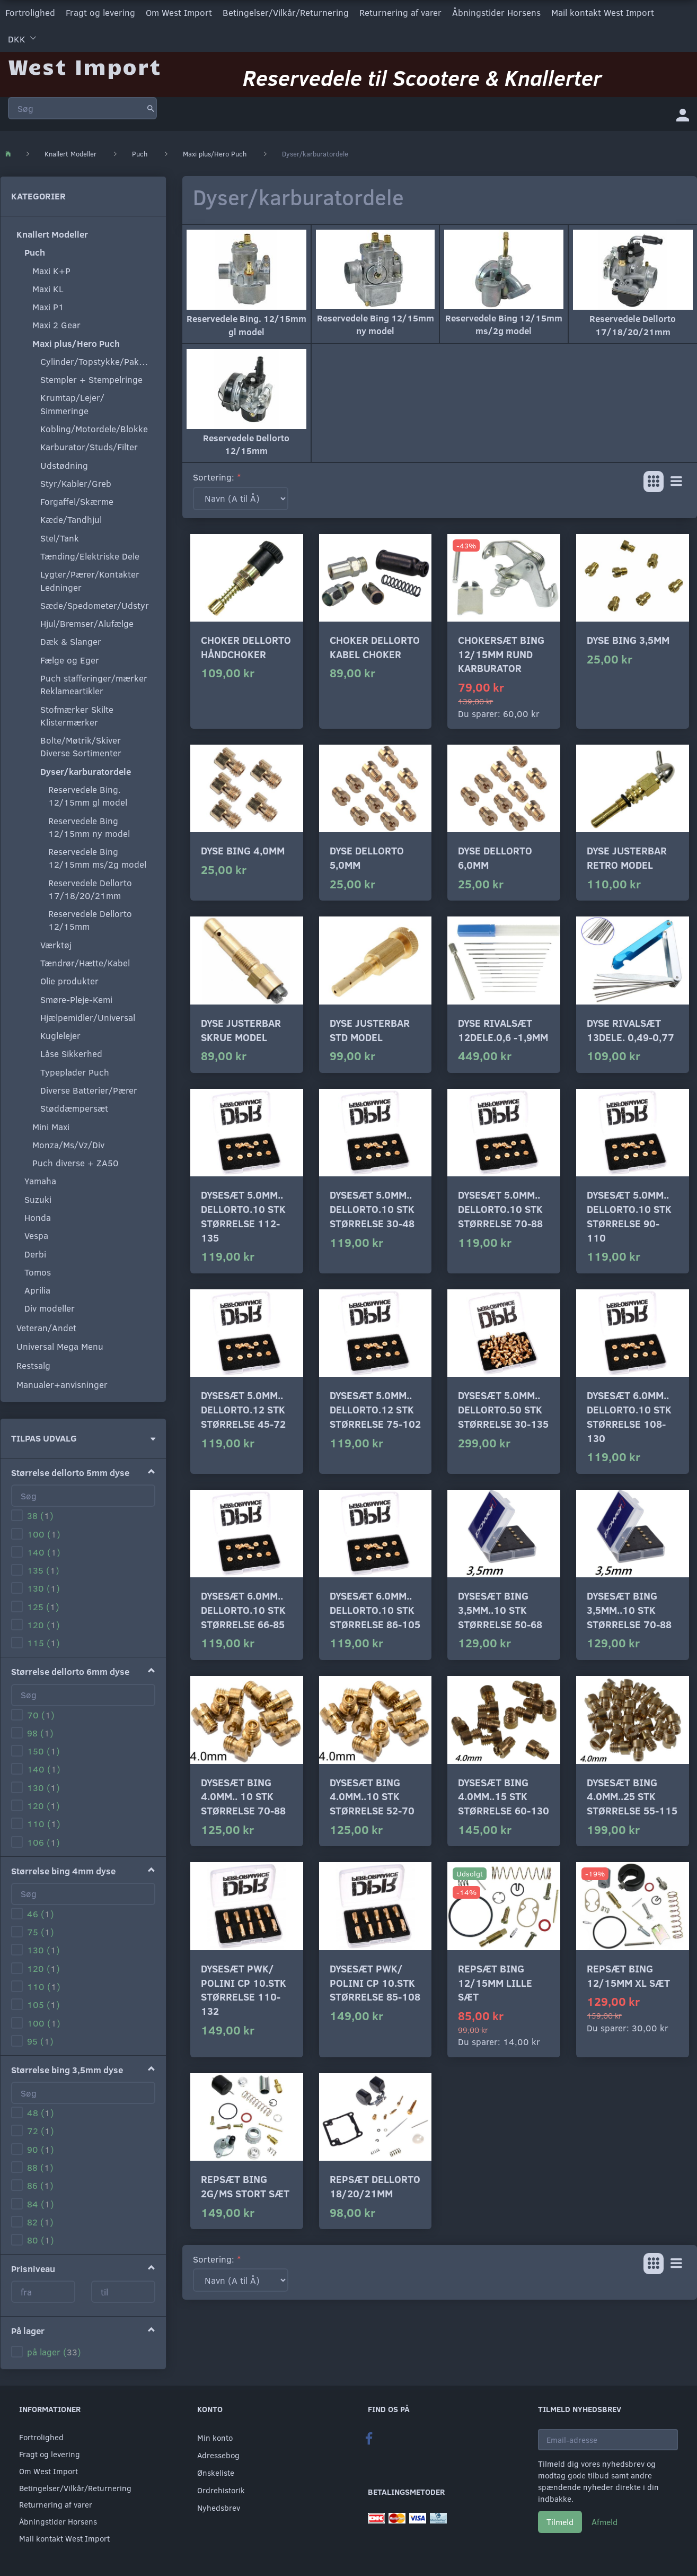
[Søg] (150, 108)
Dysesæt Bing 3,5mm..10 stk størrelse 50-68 (500, 1609)
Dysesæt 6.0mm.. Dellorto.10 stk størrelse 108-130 (629, 1416)
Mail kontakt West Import (602, 12)
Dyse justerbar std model (370, 1030)
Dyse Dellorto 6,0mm (495, 857)
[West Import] (84, 66)
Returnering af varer (400, 12)
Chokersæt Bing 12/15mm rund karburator (501, 654)
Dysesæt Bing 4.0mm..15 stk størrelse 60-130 (503, 1796)
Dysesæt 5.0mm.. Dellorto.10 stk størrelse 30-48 (372, 1208)
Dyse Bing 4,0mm (243, 850)
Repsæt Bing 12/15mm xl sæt (628, 1975)
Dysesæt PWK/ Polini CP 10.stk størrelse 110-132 (243, 1990)
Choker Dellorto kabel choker (375, 647)
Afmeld (604, 2521)
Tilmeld (560, 2521)
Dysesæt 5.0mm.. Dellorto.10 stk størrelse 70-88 (500, 1208)
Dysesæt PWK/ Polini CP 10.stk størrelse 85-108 (375, 1982)
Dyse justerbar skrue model (241, 1030)
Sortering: (213, 477)
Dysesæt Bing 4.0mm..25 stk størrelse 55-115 (632, 1796)
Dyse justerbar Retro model (627, 857)
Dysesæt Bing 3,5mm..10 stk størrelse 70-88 (629, 1609)
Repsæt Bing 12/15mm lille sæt (495, 1982)
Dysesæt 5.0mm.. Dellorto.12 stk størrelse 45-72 (243, 1409)
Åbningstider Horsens (496, 12)
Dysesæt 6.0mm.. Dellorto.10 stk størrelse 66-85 (243, 1609)
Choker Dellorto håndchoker (246, 647)
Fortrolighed (30, 12)
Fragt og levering (100, 12)
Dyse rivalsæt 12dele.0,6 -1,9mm (503, 1030)
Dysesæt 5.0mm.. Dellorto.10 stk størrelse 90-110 (629, 1216)
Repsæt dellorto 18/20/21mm (375, 2186)
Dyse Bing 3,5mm (628, 640)
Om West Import (179, 12)
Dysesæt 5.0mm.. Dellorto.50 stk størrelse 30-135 (503, 1409)
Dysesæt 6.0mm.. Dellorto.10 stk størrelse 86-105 (375, 1609)
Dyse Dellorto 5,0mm (367, 857)
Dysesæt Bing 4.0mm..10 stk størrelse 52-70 (372, 1796)
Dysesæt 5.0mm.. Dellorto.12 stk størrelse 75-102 (375, 1409)
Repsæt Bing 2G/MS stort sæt (245, 2186)
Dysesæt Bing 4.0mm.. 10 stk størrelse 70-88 (243, 1796)
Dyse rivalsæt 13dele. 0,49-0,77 (630, 1030)
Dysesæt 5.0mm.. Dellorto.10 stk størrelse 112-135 (243, 1216)
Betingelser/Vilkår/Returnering (286, 12)
